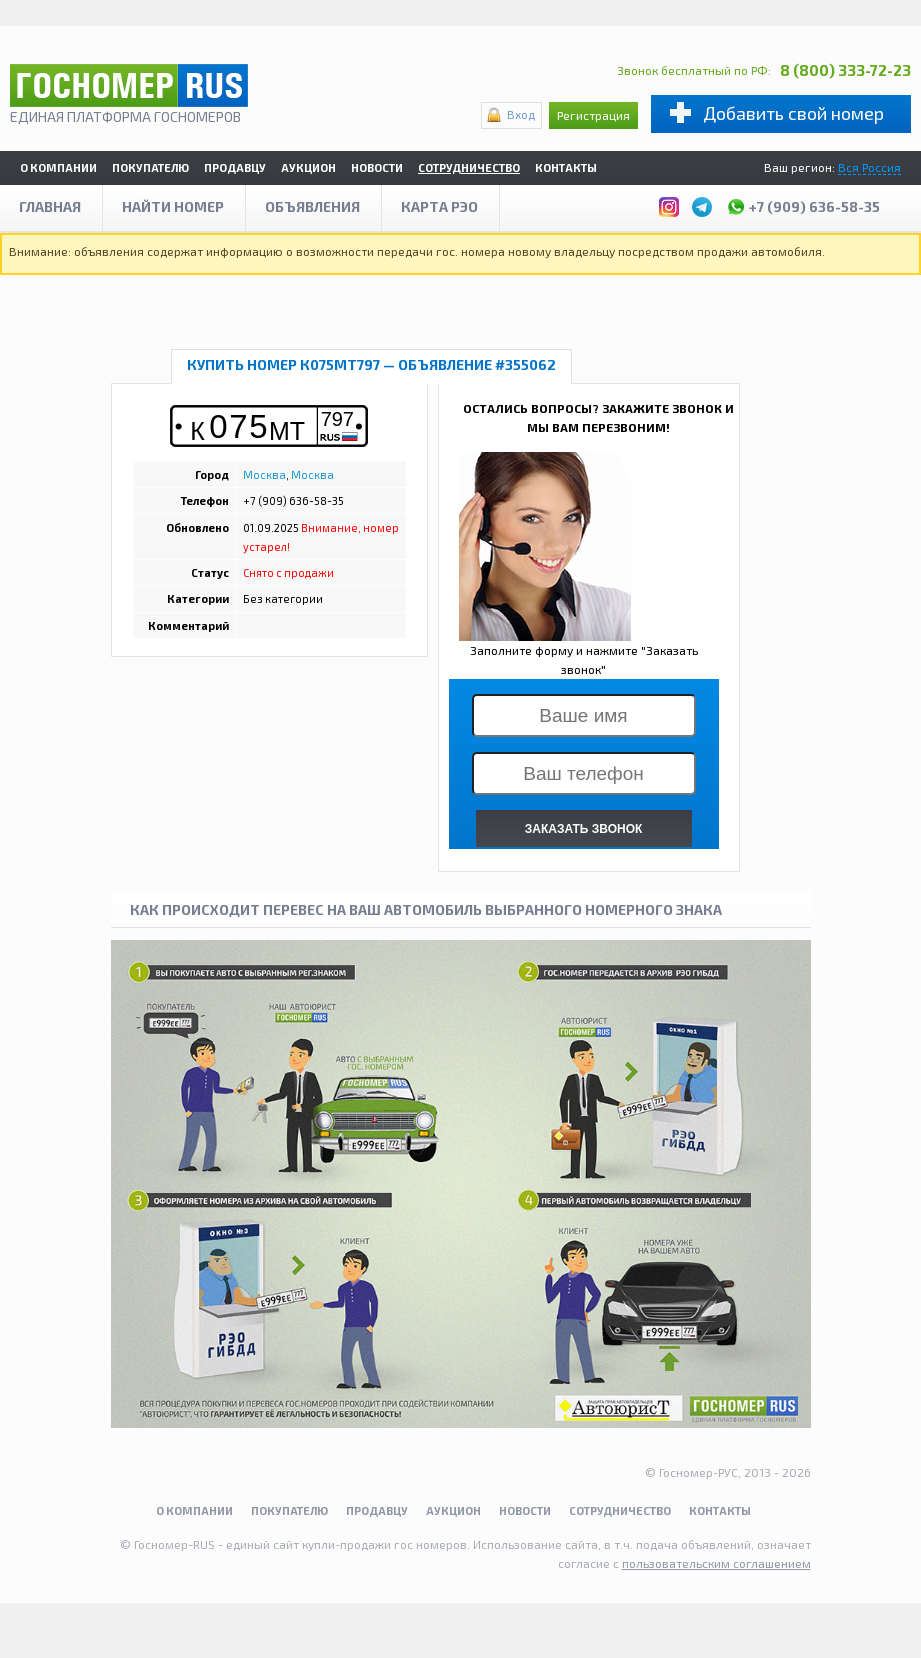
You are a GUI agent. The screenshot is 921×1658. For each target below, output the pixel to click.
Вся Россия (869, 167)
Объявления (312, 206)
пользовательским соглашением (716, 1563)
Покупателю (150, 167)
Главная (50, 206)
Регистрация (593, 115)
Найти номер (173, 206)
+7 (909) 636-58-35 (803, 204)
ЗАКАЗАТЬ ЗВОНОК (584, 829)
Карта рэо (439, 206)
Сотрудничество (469, 167)
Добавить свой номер (793, 113)
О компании (58, 167)
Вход (521, 114)
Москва (264, 474)
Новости (377, 167)
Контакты (566, 167)
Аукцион (308, 167)
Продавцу (235, 167)
